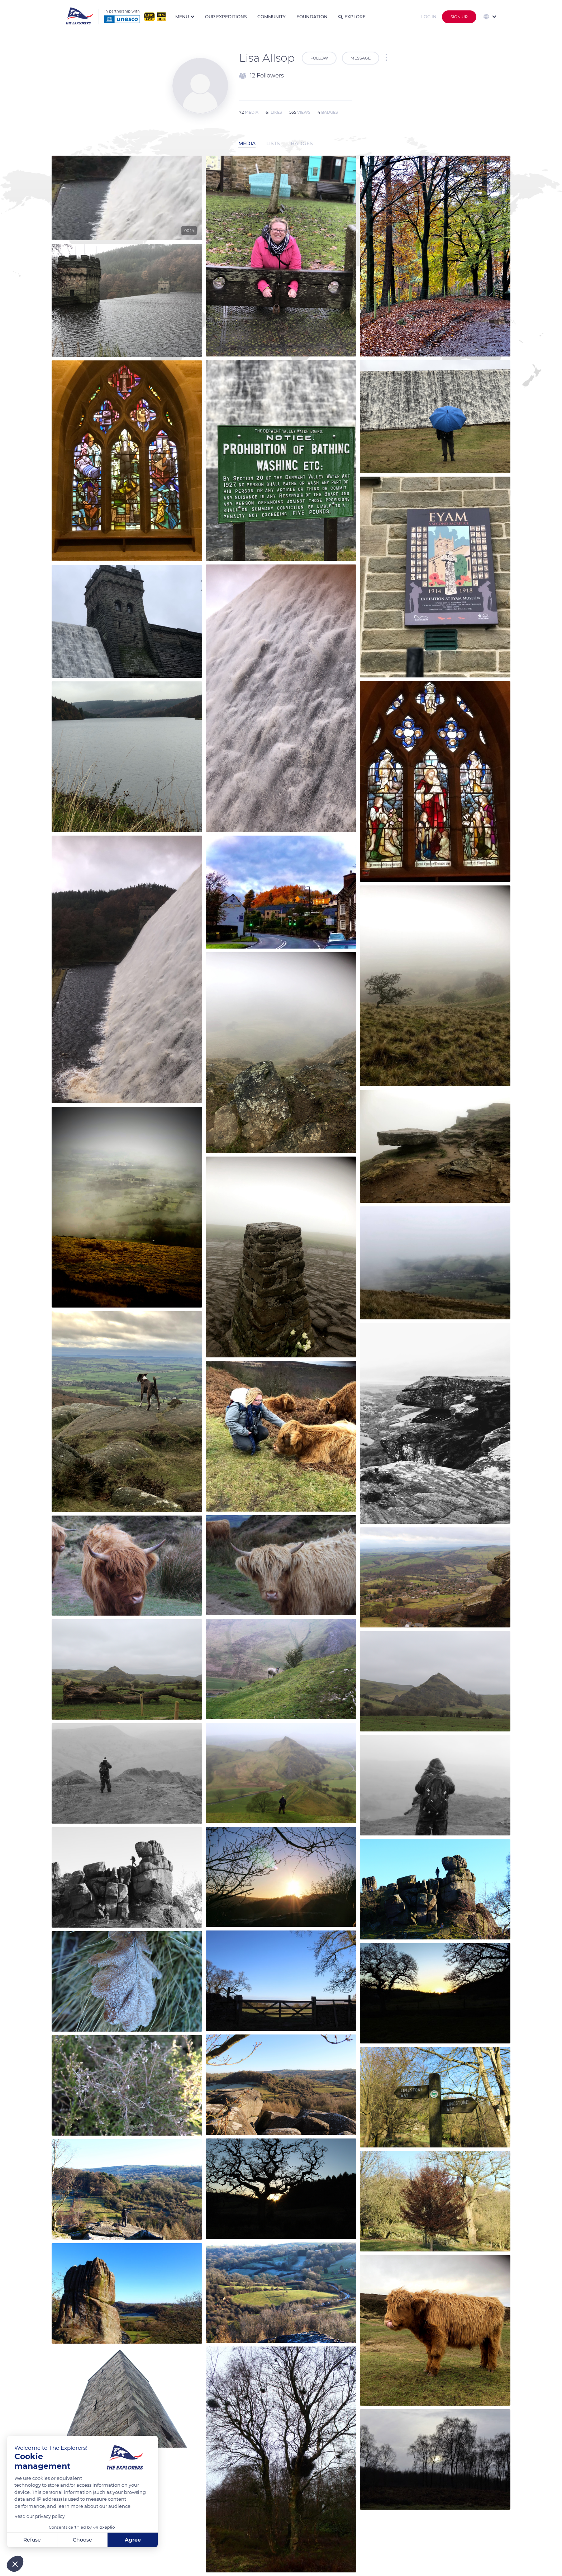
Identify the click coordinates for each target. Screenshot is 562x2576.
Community (271, 16)
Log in (429, 16)
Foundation (312, 16)
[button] (15, 2563)
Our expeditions (226, 16)
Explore (352, 16)
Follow (319, 58)
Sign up (459, 16)
